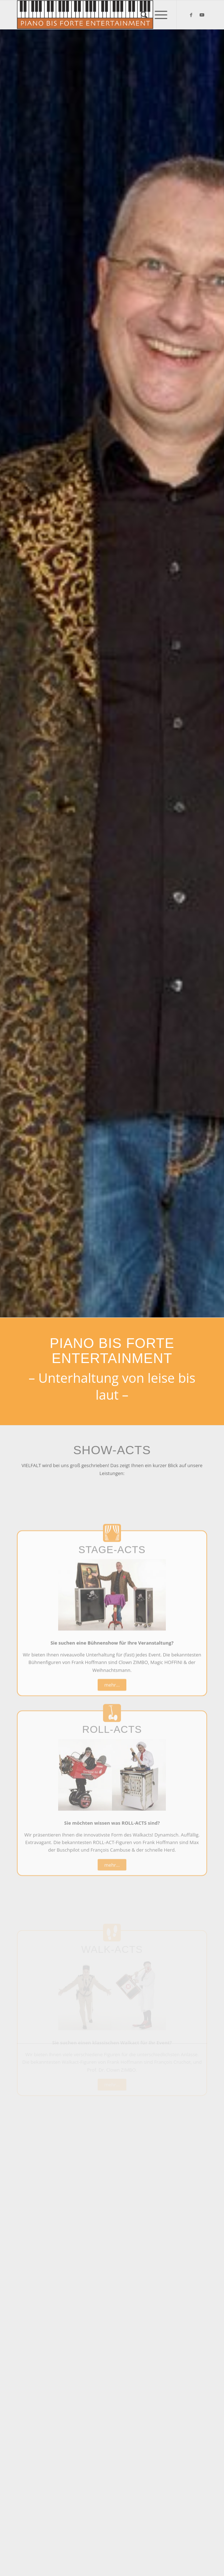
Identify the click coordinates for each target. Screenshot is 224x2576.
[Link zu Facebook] (191, 14)
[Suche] (141, 14)
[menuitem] (141, 14)
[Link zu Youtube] (201, 14)
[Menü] (157, 14)
